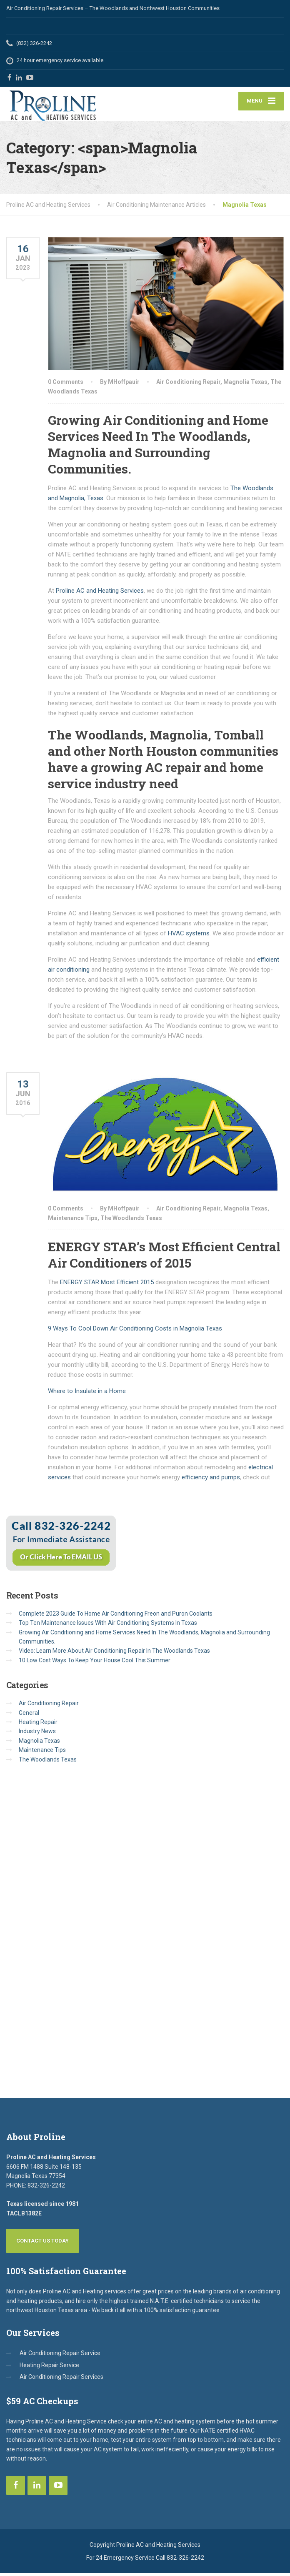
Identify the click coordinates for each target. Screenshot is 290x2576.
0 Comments (65, 384)
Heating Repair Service (49, 2368)
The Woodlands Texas (131, 1220)
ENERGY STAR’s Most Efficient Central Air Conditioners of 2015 (164, 1257)
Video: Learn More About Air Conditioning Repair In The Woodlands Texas (114, 1653)
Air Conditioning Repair (188, 384)
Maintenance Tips (73, 1220)
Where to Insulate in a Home (87, 1394)
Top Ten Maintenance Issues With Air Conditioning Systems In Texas (108, 1625)
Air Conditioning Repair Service (60, 2356)
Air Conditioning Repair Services (61, 2379)
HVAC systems (189, 936)
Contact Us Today (42, 2243)
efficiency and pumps (211, 1480)
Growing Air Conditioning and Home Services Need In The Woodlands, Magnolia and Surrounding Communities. (158, 447)
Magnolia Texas (245, 384)
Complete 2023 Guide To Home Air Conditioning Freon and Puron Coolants (115, 1616)
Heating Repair (38, 1725)
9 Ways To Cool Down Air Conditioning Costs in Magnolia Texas (135, 1331)
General (29, 1715)
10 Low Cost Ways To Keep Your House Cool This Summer (94, 1663)
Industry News (37, 1734)
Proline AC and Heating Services (100, 593)
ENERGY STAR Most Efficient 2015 (106, 1285)
